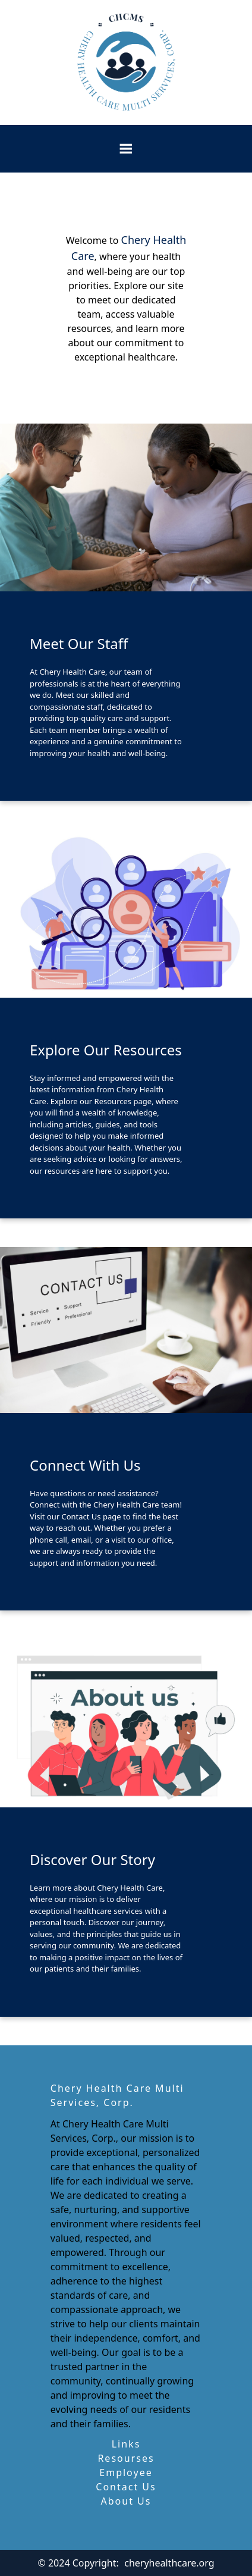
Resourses (125, 2458)
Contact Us (126, 2486)
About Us (126, 2501)
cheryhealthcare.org (169, 2562)
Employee (125, 2472)
